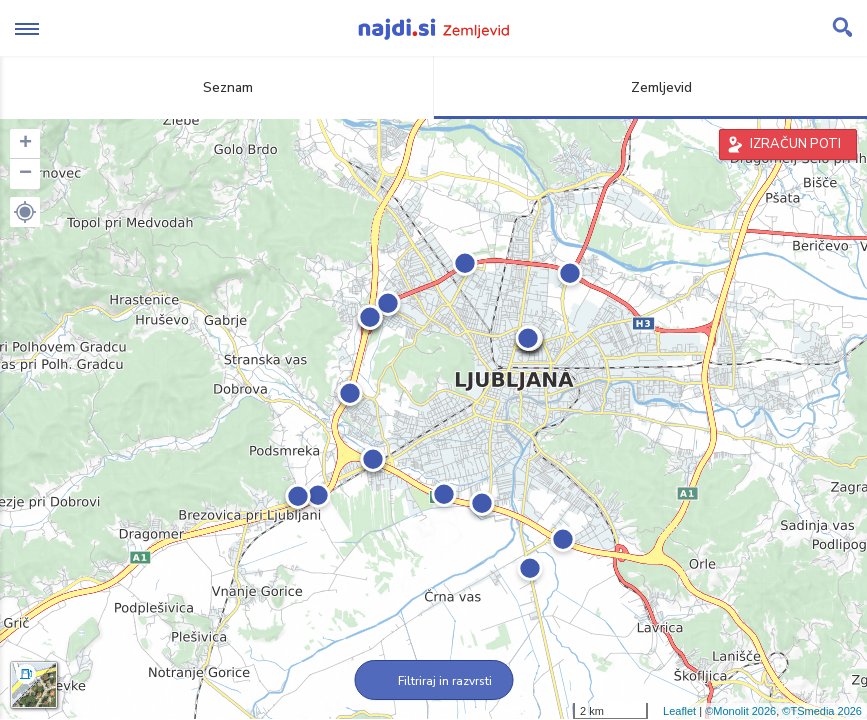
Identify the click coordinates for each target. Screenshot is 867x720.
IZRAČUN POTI (795, 144)
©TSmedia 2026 (822, 711)
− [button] (25, 174)
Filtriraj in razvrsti (433, 681)
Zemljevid (650, 87)
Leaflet (679, 711)
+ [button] (25, 144)
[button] (25, 212)
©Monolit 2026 (740, 711)
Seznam (216, 87)
